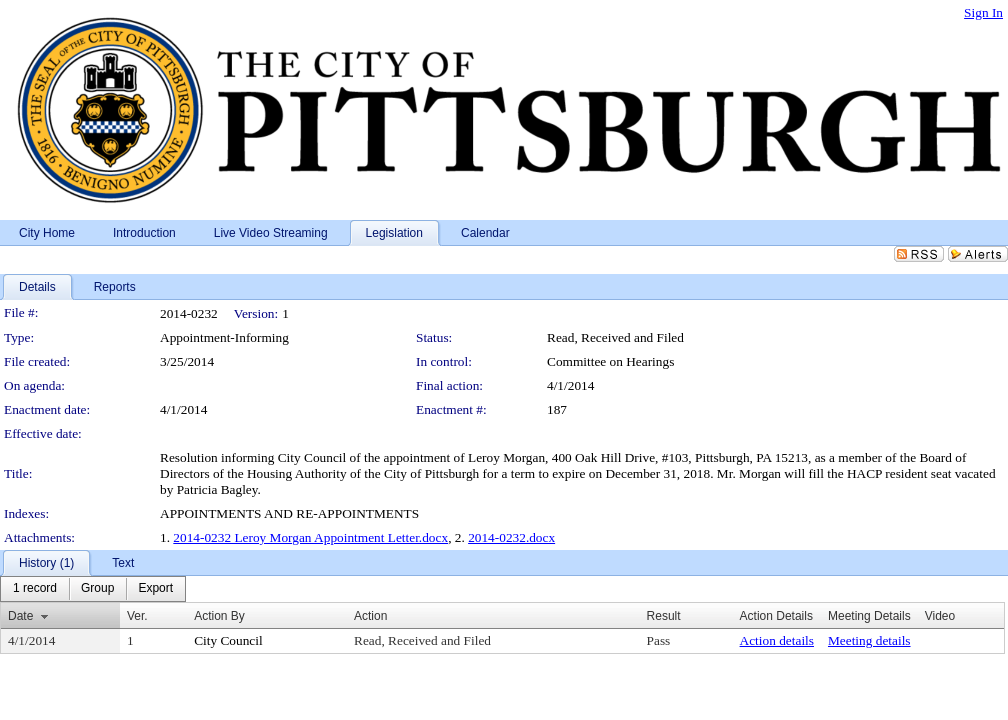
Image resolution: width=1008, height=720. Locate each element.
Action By (219, 616)
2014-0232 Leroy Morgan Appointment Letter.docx (310, 537)
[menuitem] (35, 589)
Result (664, 616)
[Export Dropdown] (155, 589)
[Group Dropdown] (97, 589)
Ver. (137, 616)
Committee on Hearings (610, 361)
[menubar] (93, 589)
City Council (228, 640)
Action (370, 616)
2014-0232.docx (511, 537)
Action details (777, 640)
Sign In (983, 12)
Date (20, 616)
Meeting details (869, 640)
